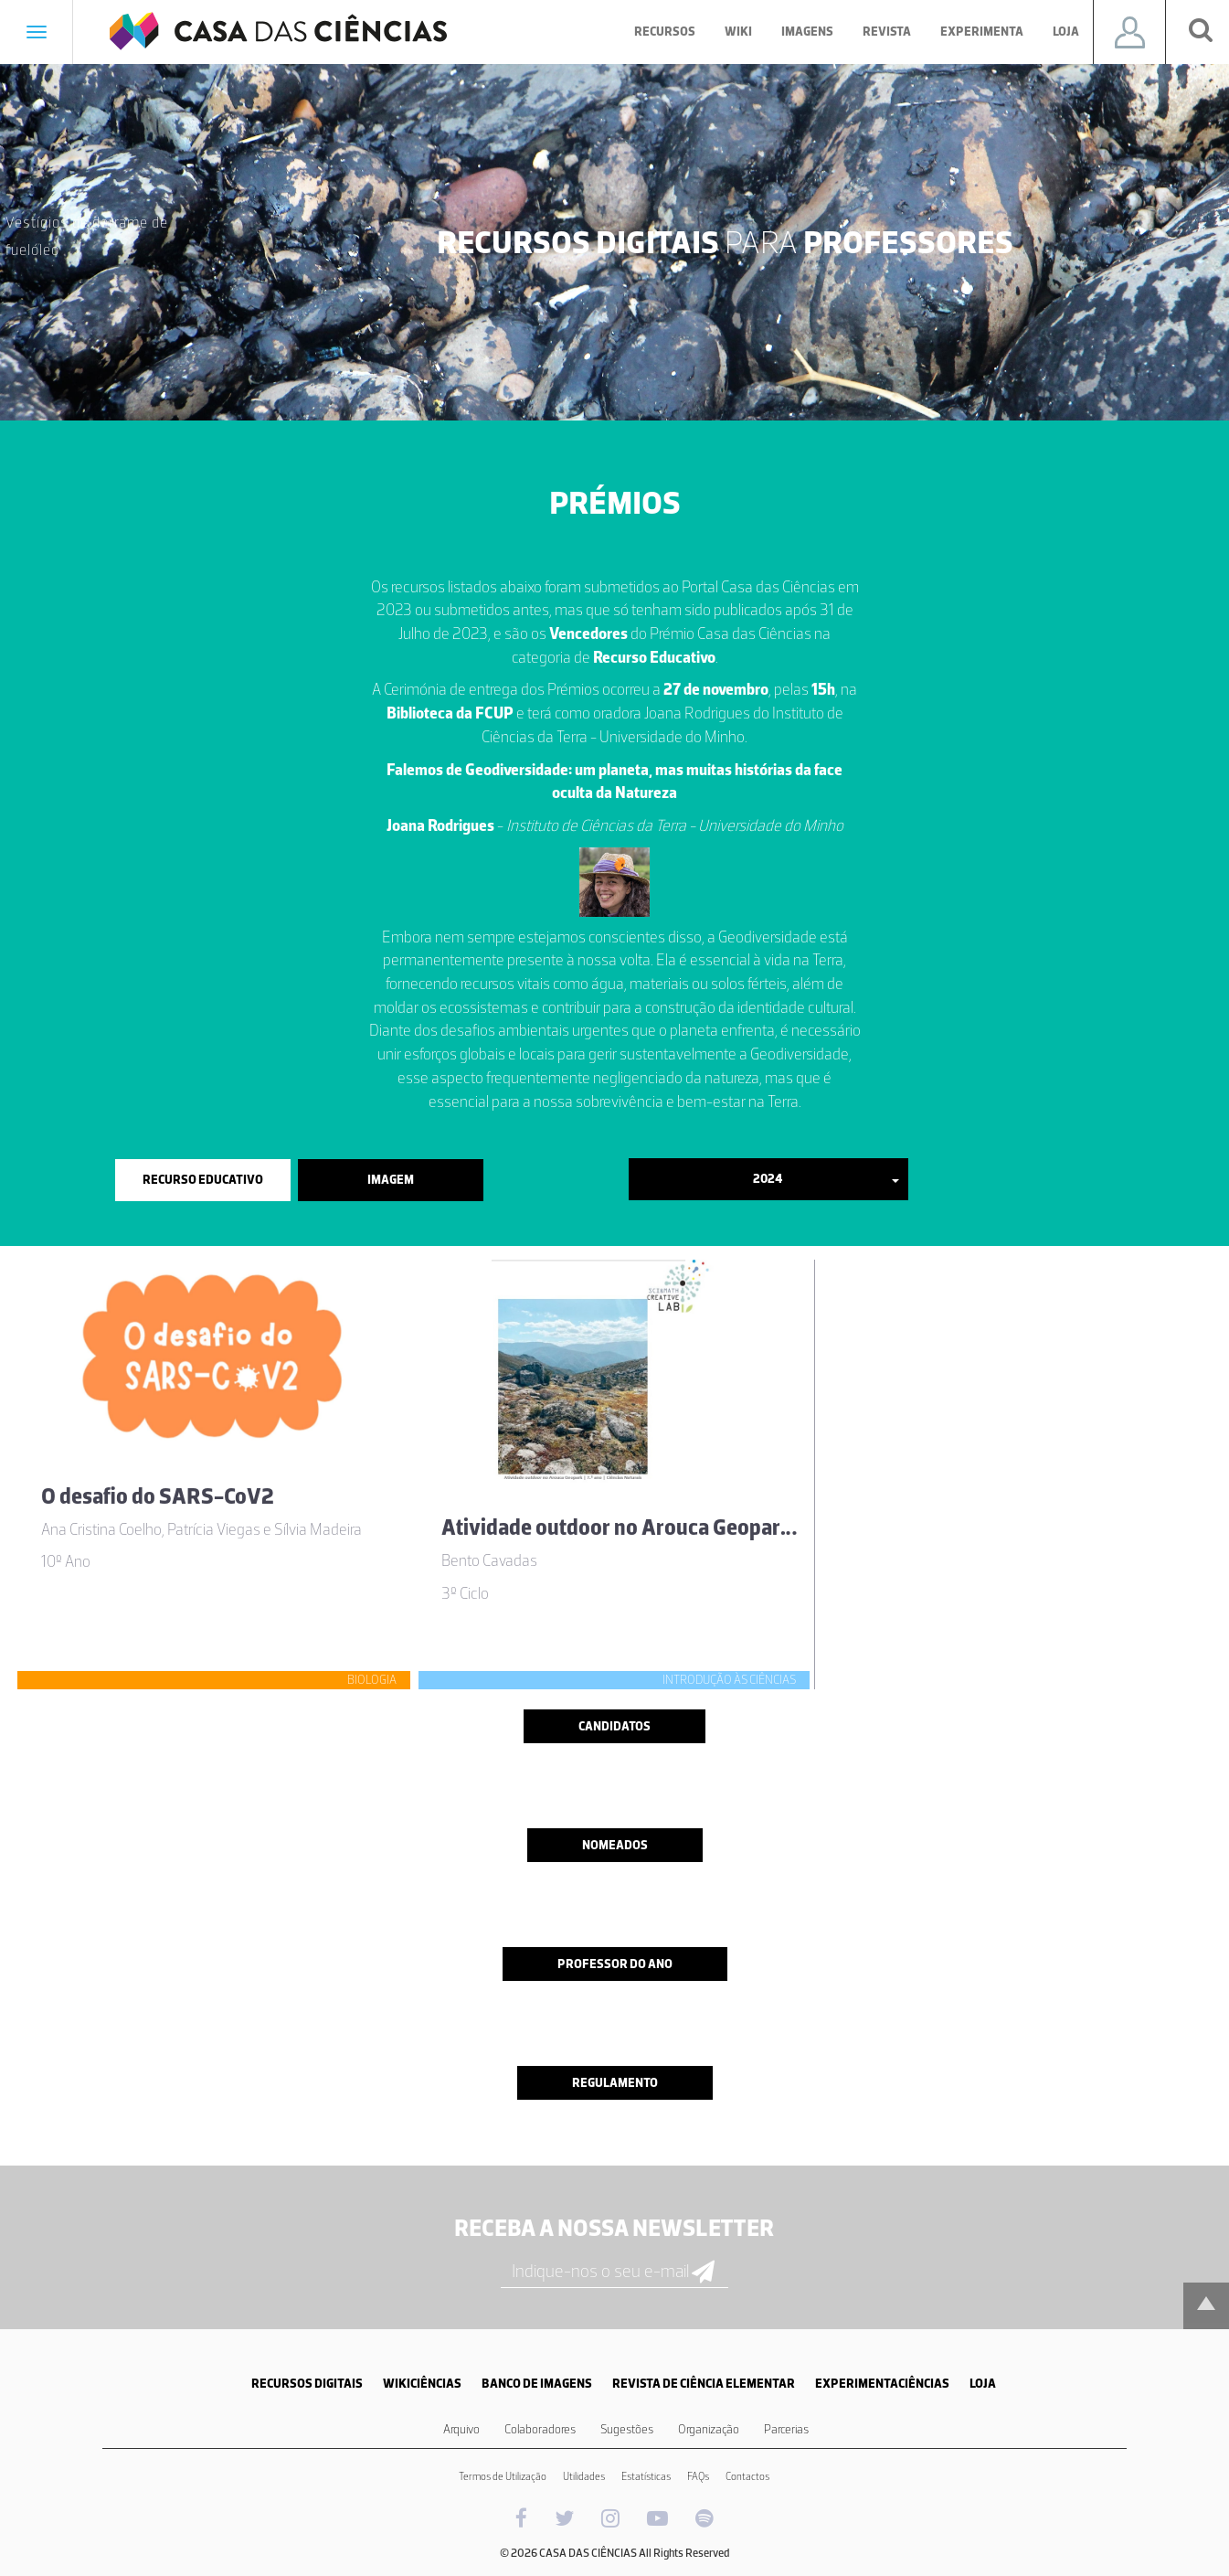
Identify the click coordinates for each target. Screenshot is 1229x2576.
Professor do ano (615, 1964)
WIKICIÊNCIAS (422, 2383)
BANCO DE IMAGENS (537, 2383)
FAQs (698, 2476)
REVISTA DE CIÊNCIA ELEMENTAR (703, 2383)
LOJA (982, 2383)
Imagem (390, 1179)
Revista (887, 31)
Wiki (738, 31)
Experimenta (981, 31)
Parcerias (786, 2429)
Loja (1066, 31)
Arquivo (461, 2429)
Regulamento (615, 2083)
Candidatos (614, 1726)
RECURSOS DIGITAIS (307, 2383)
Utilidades (584, 2476)
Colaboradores (540, 2429)
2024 (826, 1179)
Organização (708, 2429)
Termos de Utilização (502, 2476)
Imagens (807, 31)
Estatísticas (646, 2476)
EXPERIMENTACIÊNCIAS (882, 2383)
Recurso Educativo (203, 1179)
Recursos (664, 31)
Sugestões (626, 2429)
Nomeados (615, 1845)
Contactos (747, 2476)
